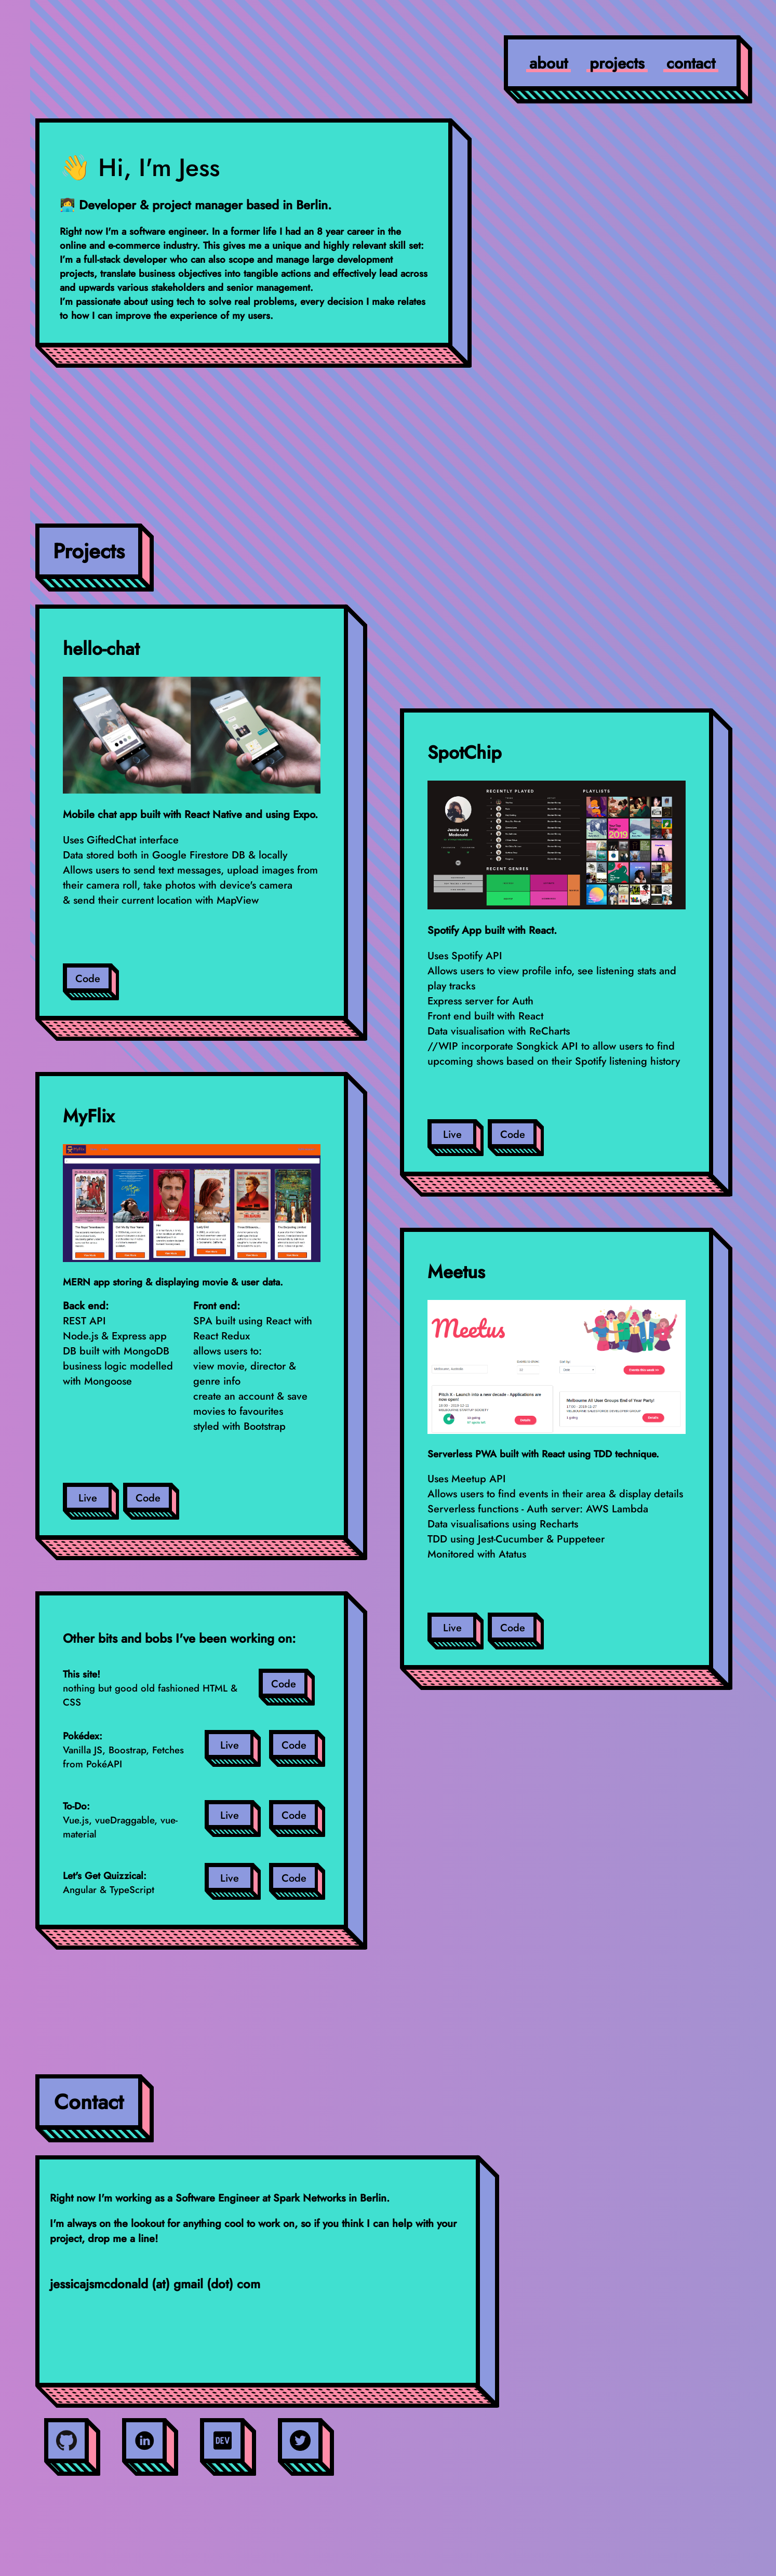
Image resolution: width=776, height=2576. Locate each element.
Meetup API (478, 1478)
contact (690, 63)
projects (617, 63)
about (548, 63)
